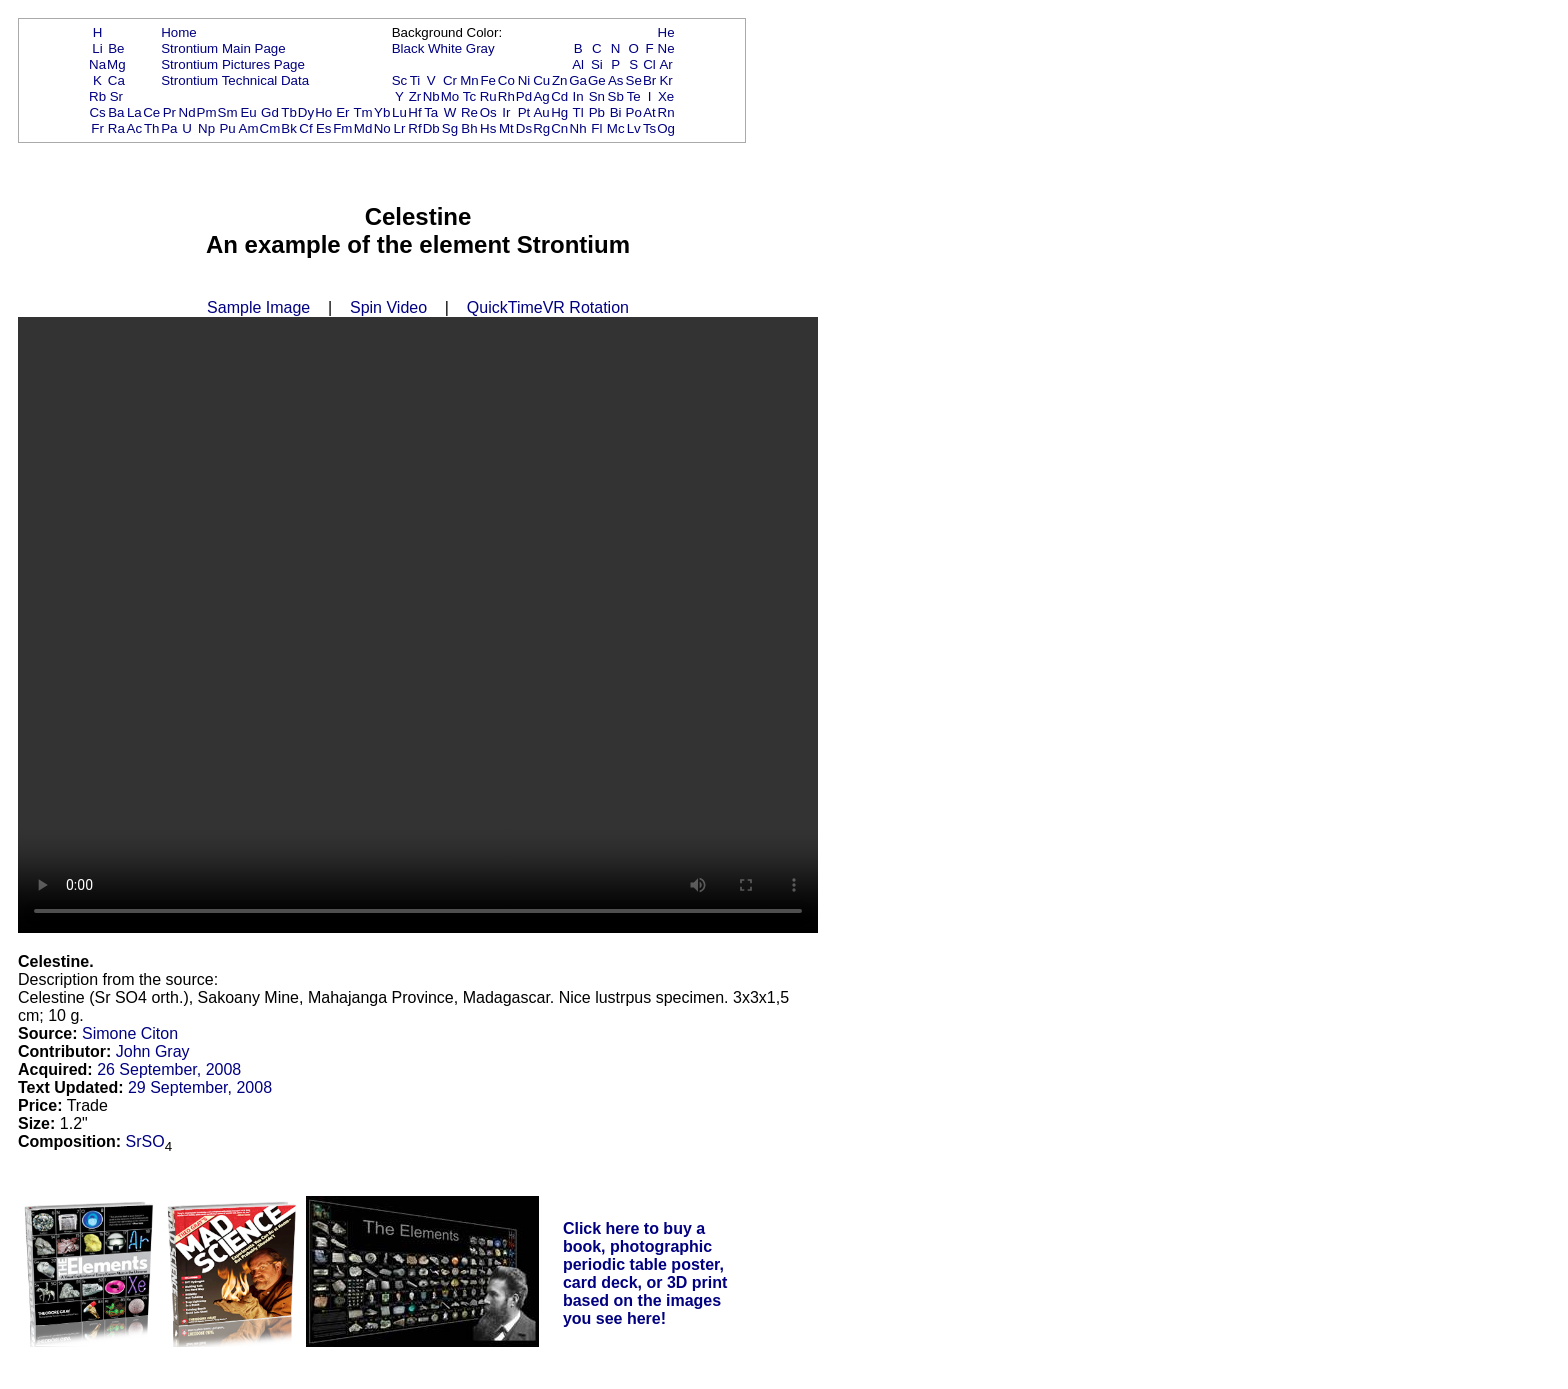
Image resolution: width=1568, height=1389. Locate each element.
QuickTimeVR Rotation (548, 307)
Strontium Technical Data (235, 80)
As (616, 80)
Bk (289, 128)
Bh (469, 128)
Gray (480, 48)
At (649, 112)
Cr (450, 80)
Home (179, 32)
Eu (248, 112)
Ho (323, 112)
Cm (270, 128)
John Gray (153, 1051)
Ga (578, 80)
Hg (559, 112)
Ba (116, 112)
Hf (414, 112)
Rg (541, 128)
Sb (616, 96)
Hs (488, 128)
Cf (305, 128)
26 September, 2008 (169, 1069)
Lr (400, 128)
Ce (151, 112)
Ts (649, 128)
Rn (666, 112)
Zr (415, 96)
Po (634, 112)
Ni (524, 80)
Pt (524, 112)
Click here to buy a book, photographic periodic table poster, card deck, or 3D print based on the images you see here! (645, 1273)
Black (408, 48)
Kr (665, 80)
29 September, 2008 (200, 1087)
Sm (228, 112)
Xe (666, 96)
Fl (596, 128)
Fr (97, 128)
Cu (541, 80)
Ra (116, 128)
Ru (488, 96)
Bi (616, 112)
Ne (666, 48)
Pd (524, 96)
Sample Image (258, 307)
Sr (116, 96)
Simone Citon (130, 1033)
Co (506, 80)
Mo (450, 96)
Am (249, 128)
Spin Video (388, 307)
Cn (559, 128)
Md (363, 128)
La (134, 112)
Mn (469, 80)
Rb (97, 96)
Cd (559, 96)
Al (578, 64)
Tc (469, 96)
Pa (169, 128)
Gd (270, 112)
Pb (597, 112)
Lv (634, 128)
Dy (306, 112)
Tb (289, 112)
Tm (362, 112)
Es (324, 128)
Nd (187, 112)
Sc (400, 80)
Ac (135, 128)
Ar (665, 64)
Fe (488, 80)
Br (649, 80)
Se (634, 80)
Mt (506, 128)
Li (97, 48)
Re (469, 112)
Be (116, 48)
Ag (541, 96)
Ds (524, 128)
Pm (207, 112)
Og (666, 128)
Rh (506, 96)
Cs (97, 112)
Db (431, 128)
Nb (431, 96)
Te (634, 96)
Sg (450, 128)
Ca (116, 80)
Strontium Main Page (223, 48)
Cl (649, 64)
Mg (116, 64)
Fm (342, 128)
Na (97, 64)
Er (342, 112)
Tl (578, 112)
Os (488, 112)
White (445, 48)
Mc (616, 128)
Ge (597, 80)
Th (152, 128)
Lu (399, 112)
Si (597, 64)
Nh (578, 128)
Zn (560, 80)
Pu (227, 128)
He (666, 32)
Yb (382, 112)
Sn (597, 96)
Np (206, 128)
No (382, 128)
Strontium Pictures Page (233, 64)
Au (541, 112)
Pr (169, 112)
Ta (431, 112)
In (578, 96)
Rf (414, 128)
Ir (506, 112)
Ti (415, 80)
